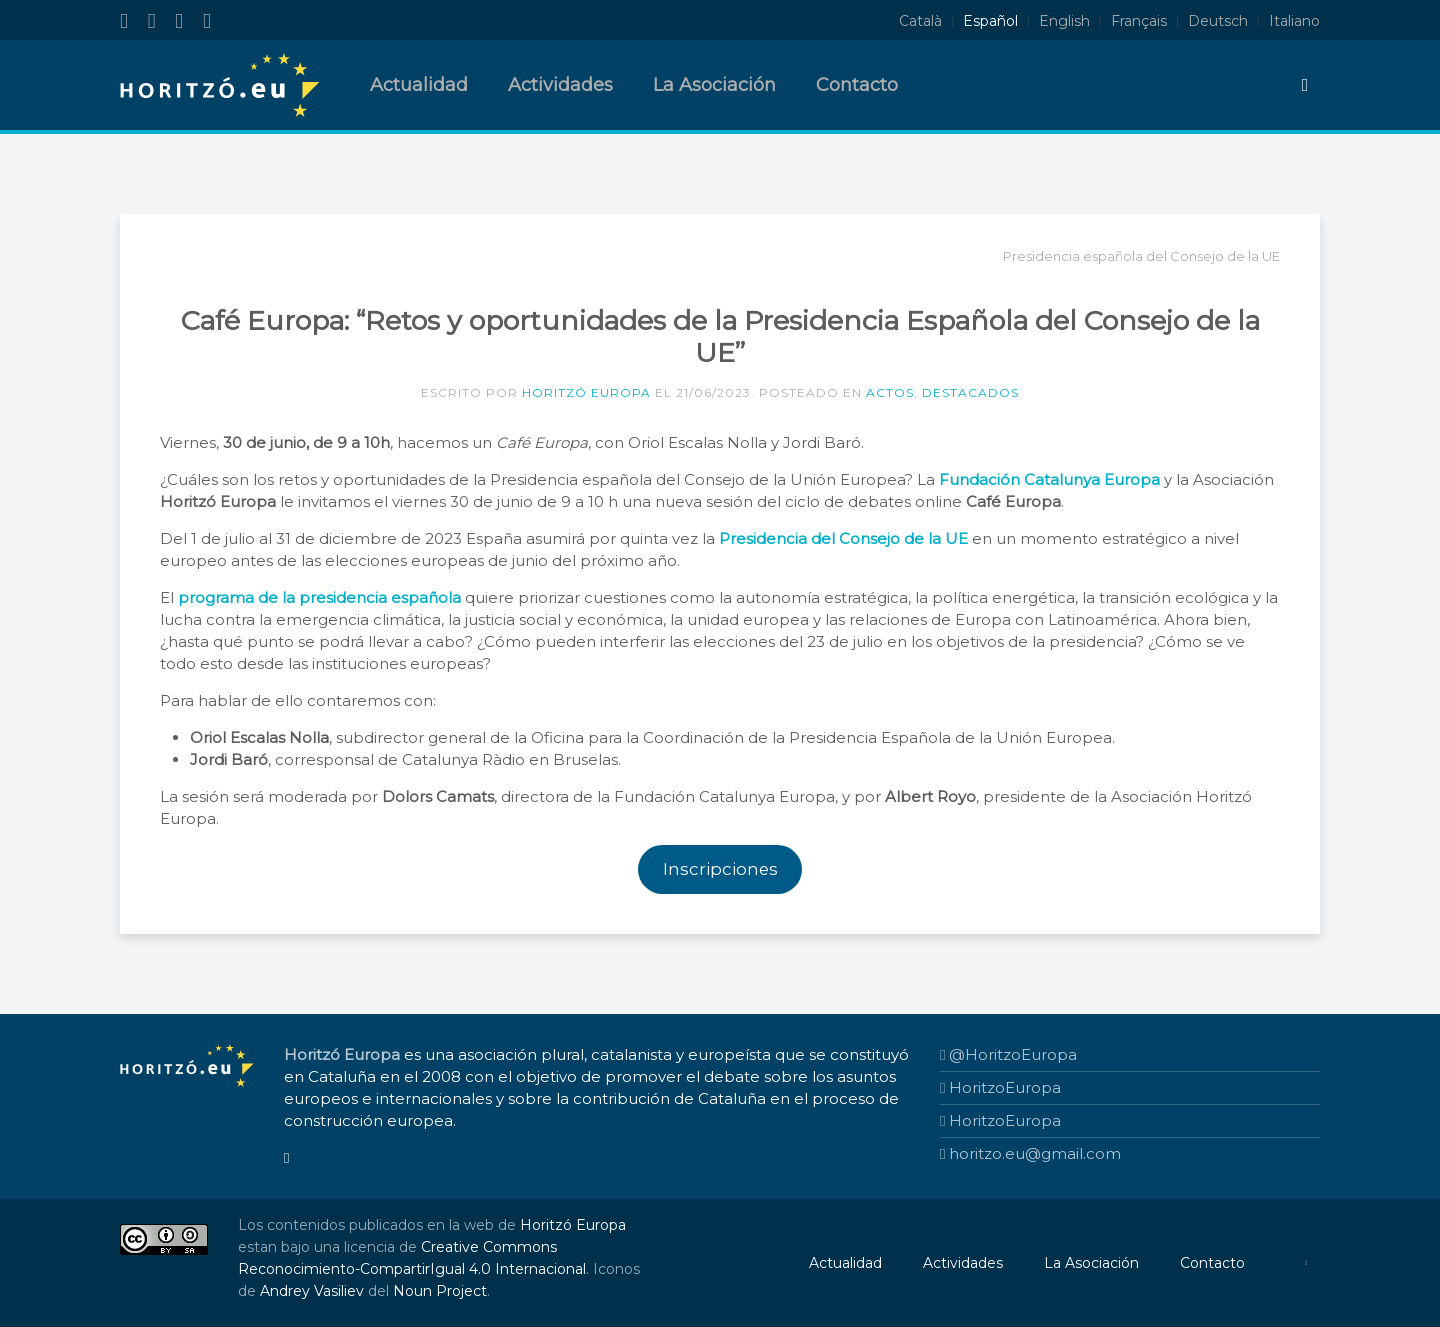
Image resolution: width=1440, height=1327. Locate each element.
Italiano (1294, 21)
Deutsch (1218, 21)
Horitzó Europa (586, 392)
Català (920, 21)
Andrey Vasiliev (312, 1291)
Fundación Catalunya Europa (1049, 479)
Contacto (857, 85)
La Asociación (714, 85)
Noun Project (440, 1291)
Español (990, 21)
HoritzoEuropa (1000, 1087)
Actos (890, 392)
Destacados (970, 392)
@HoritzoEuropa (1008, 1054)
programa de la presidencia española (319, 597)
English (1064, 21)
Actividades (560, 85)
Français (1139, 21)
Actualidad (419, 85)
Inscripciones (720, 869)
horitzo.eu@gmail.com (1030, 1153)
